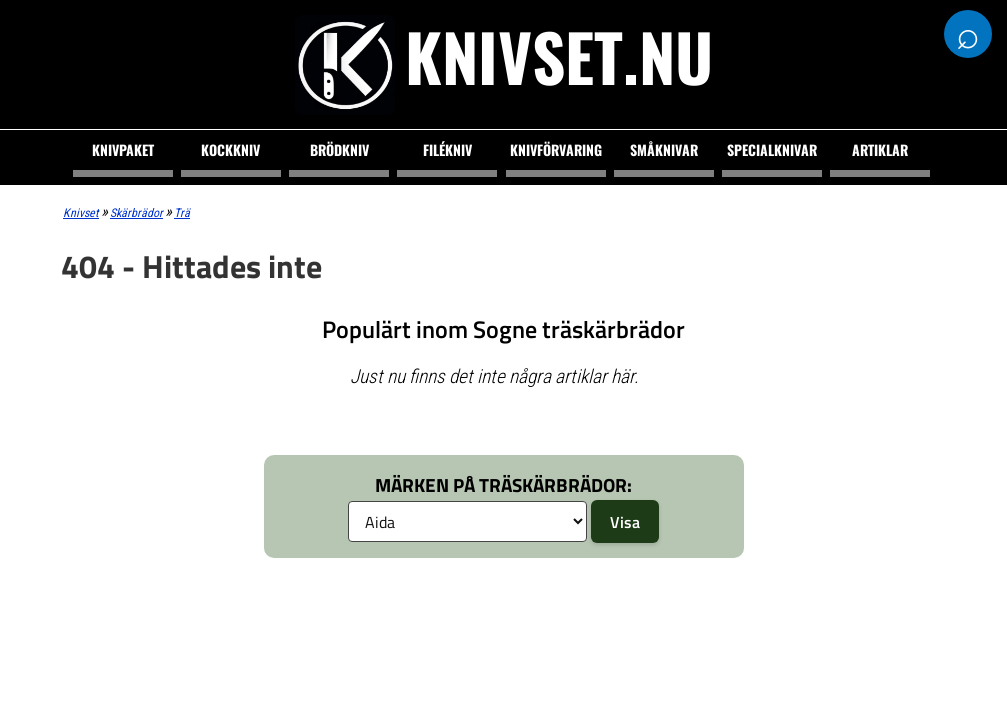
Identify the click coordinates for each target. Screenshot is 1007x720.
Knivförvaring (556, 149)
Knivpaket (123, 149)
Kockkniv (230, 149)
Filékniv (447, 149)
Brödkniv (339, 149)
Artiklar (880, 149)
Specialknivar (772, 149)
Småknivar (664, 149)
